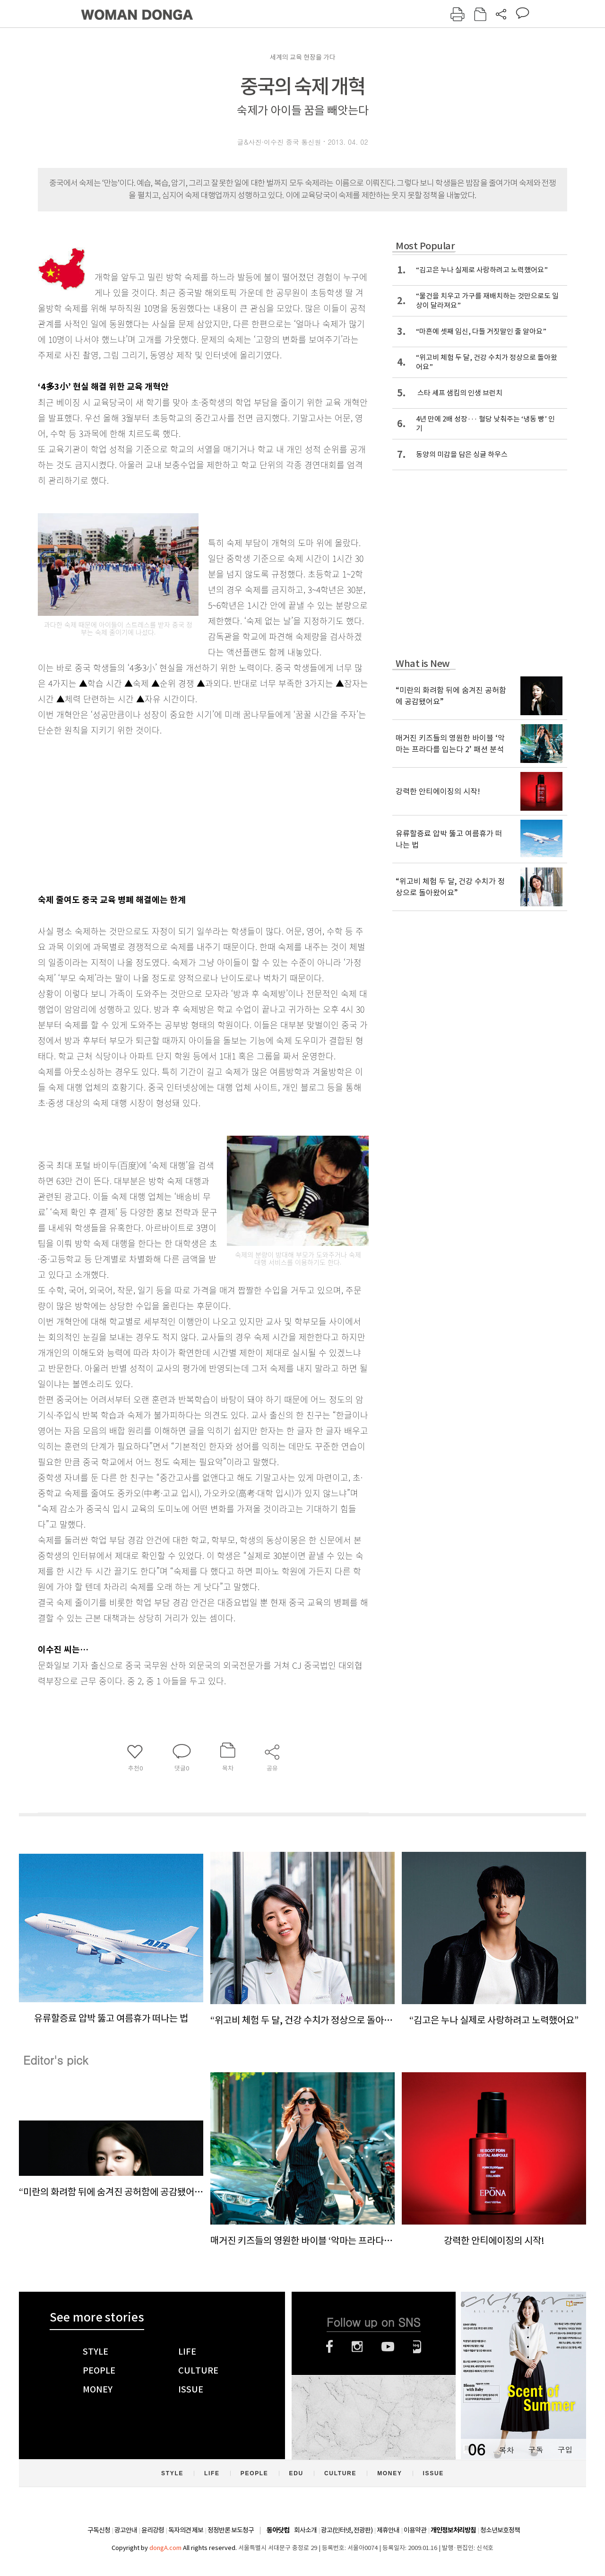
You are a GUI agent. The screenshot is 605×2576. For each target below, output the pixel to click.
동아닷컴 (278, 2530)
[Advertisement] (179, 813)
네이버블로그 (417, 2346)
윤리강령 (152, 2530)
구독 (535, 2449)
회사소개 (305, 2530)
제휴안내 (388, 2530)
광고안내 (125, 2530)
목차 (506, 2449)
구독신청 (98, 2530)
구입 (564, 2449)
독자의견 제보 (185, 2530)
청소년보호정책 (500, 2530)
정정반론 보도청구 (230, 2530)
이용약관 (415, 2530)
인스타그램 (357, 2346)
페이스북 (329, 2346)
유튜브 (387, 2346)
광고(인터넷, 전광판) (346, 2530)
